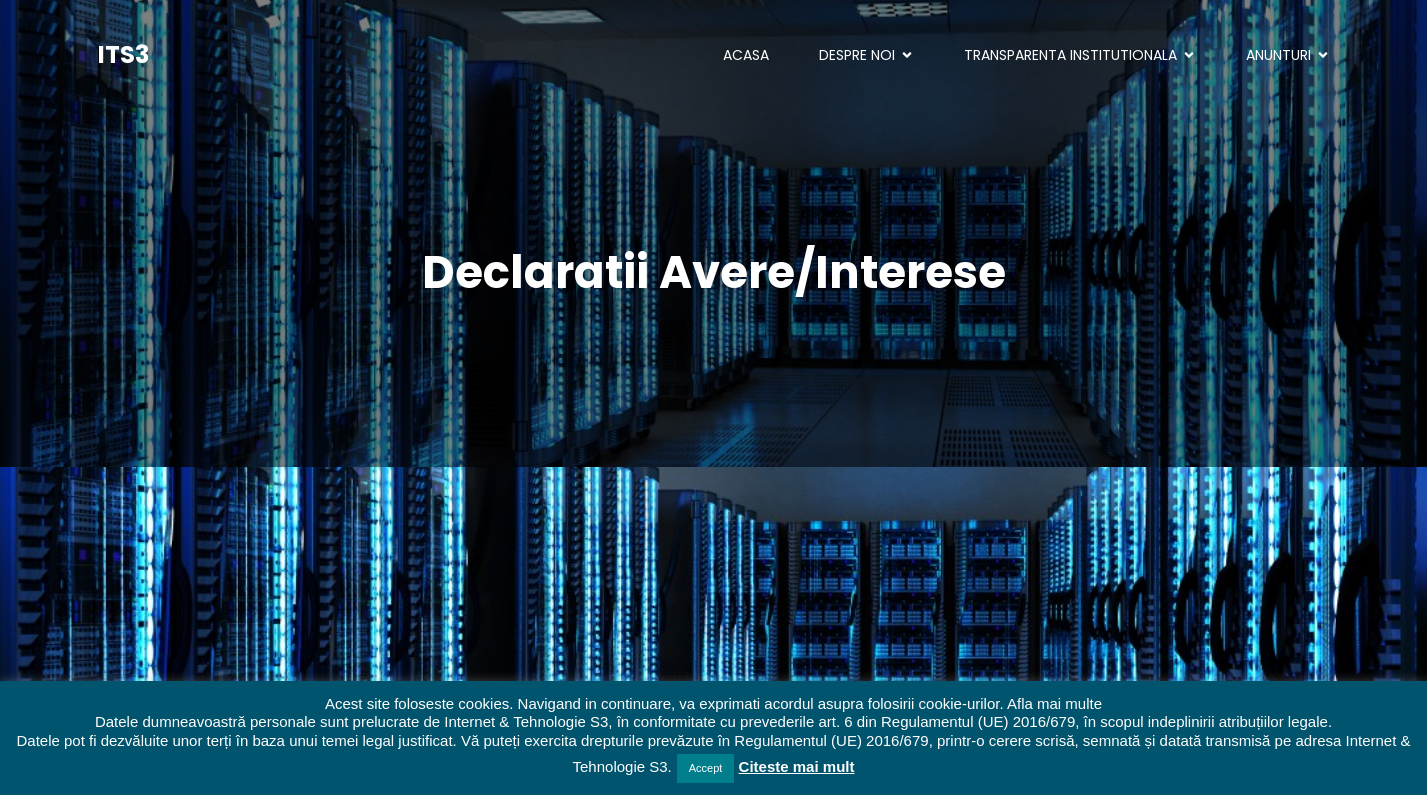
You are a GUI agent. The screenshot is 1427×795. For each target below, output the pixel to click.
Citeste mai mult (797, 766)
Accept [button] (706, 768)
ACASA (746, 55)
